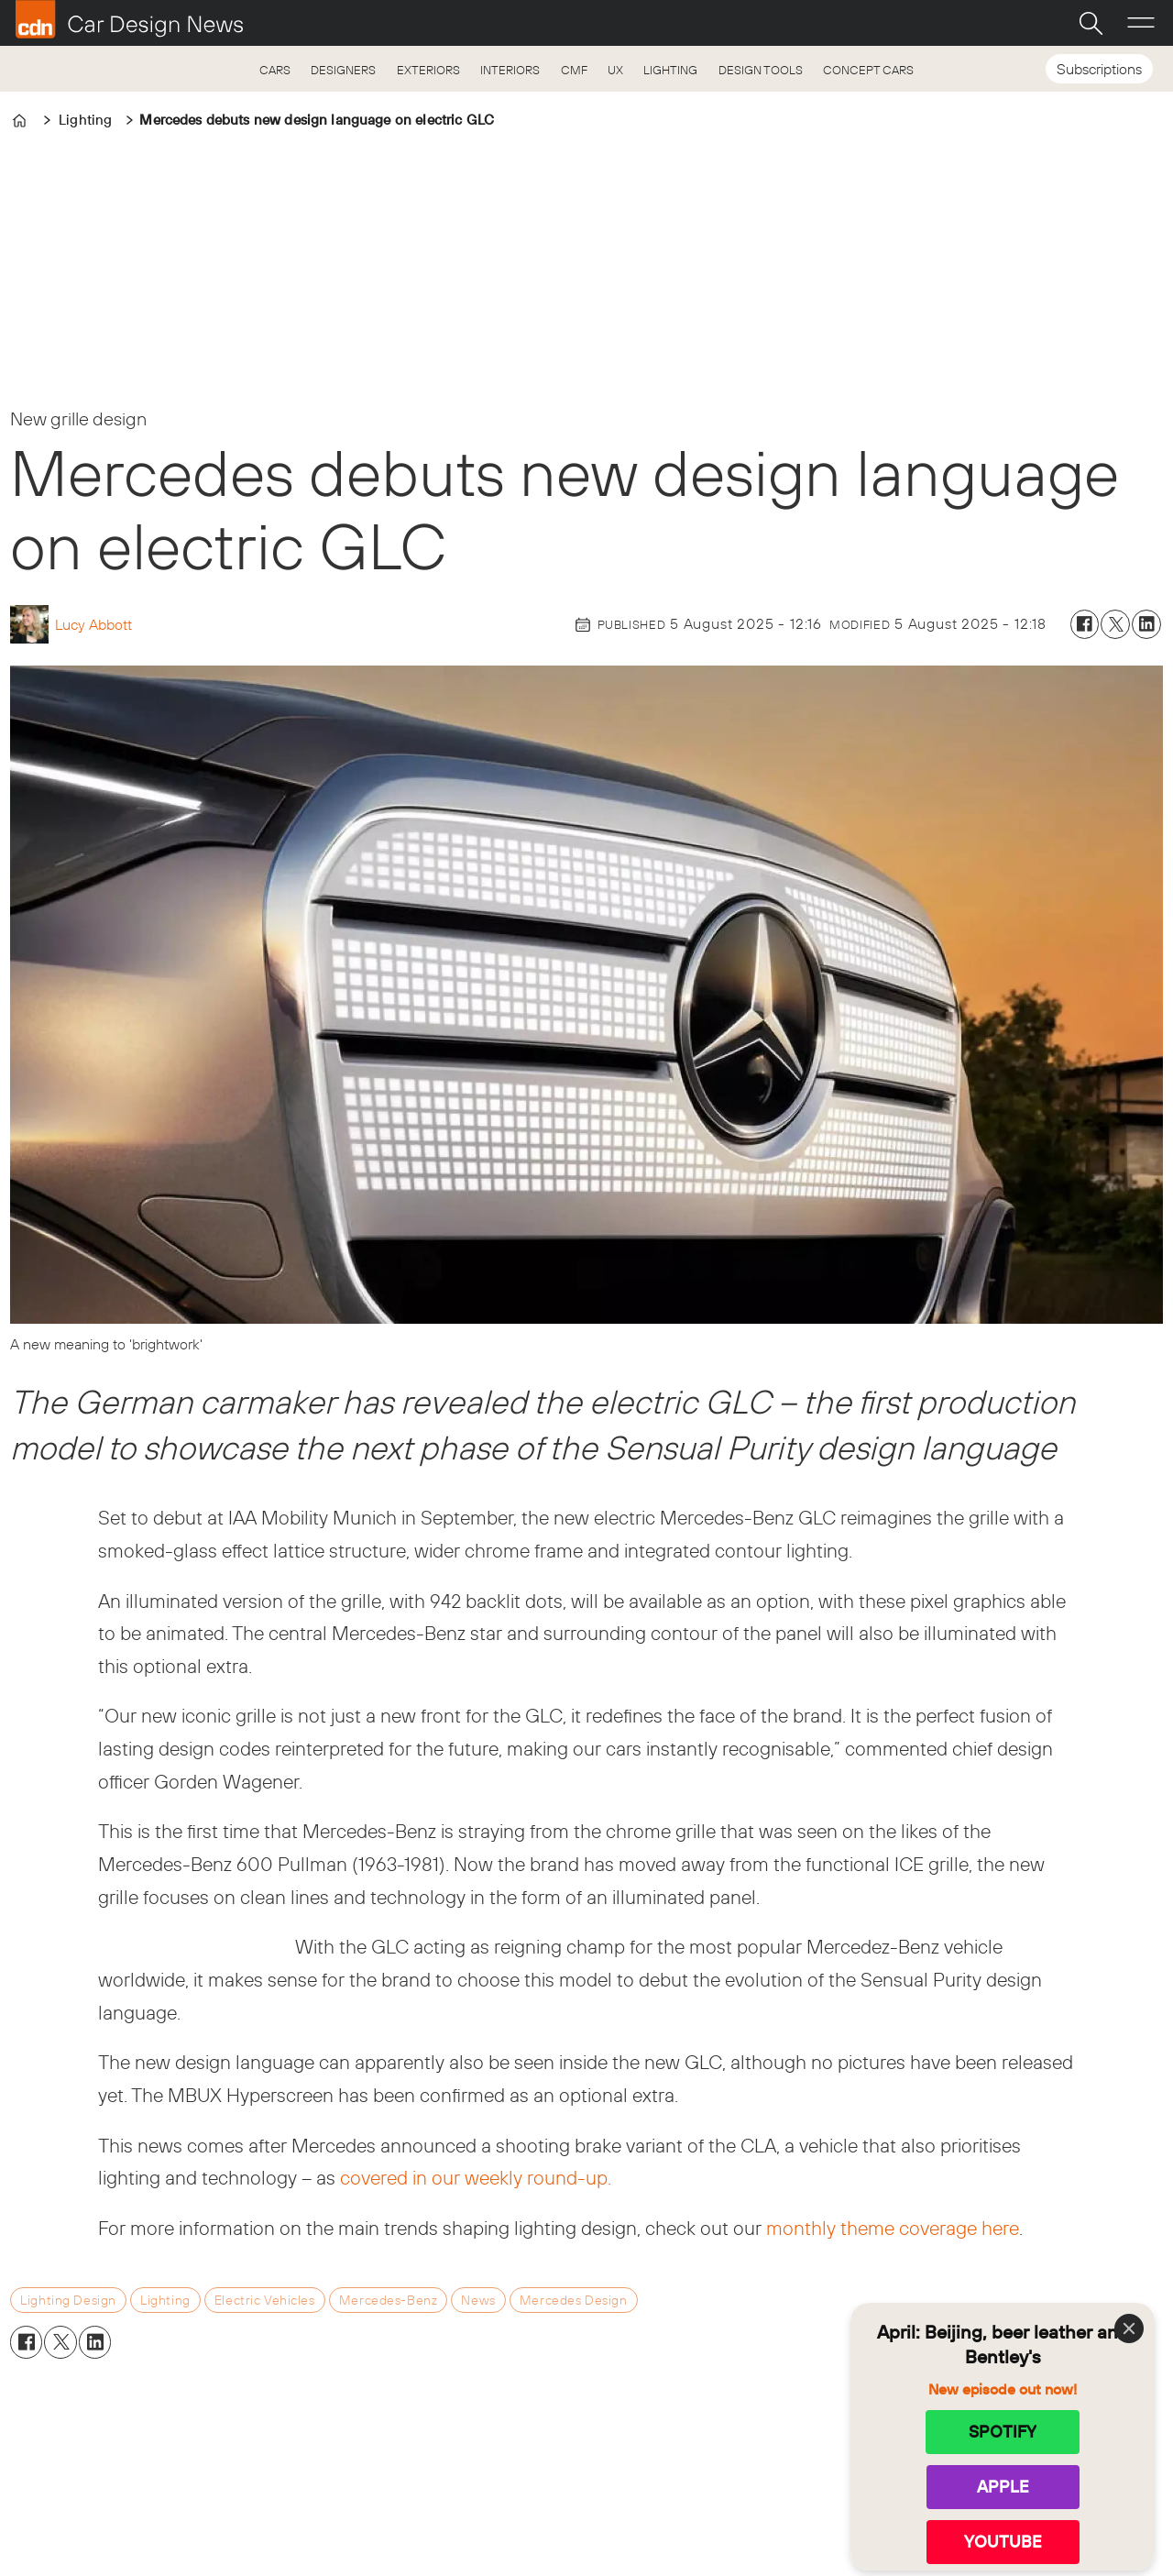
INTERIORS (510, 69)
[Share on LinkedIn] (1146, 624)
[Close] (1129, 2328)
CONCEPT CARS (868, 69)
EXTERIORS (428, 69)
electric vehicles (264, 2300)
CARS (275, 69)
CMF (574, 69)
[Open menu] (1141, 23)
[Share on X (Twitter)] (1115, 624)
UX (615, 69)
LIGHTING (670, 69)
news (478, 2300)
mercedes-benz (388, 2300)
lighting (165, 2300)
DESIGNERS (343, 69)
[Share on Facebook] (1085, 624)
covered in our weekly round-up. (475, 2177)
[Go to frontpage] (129, 19)
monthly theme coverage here (892, 2228)
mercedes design (574, 2300)
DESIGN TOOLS (760, 69)
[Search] (1090, 23)
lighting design (68, 2300)
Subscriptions (1099, 69)
